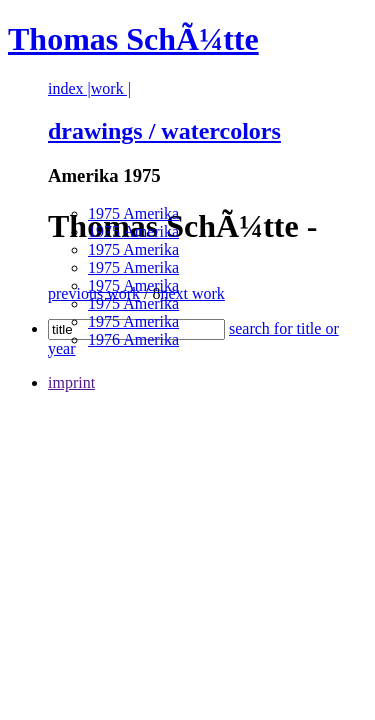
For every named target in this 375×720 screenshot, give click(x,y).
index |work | (89, 88)
